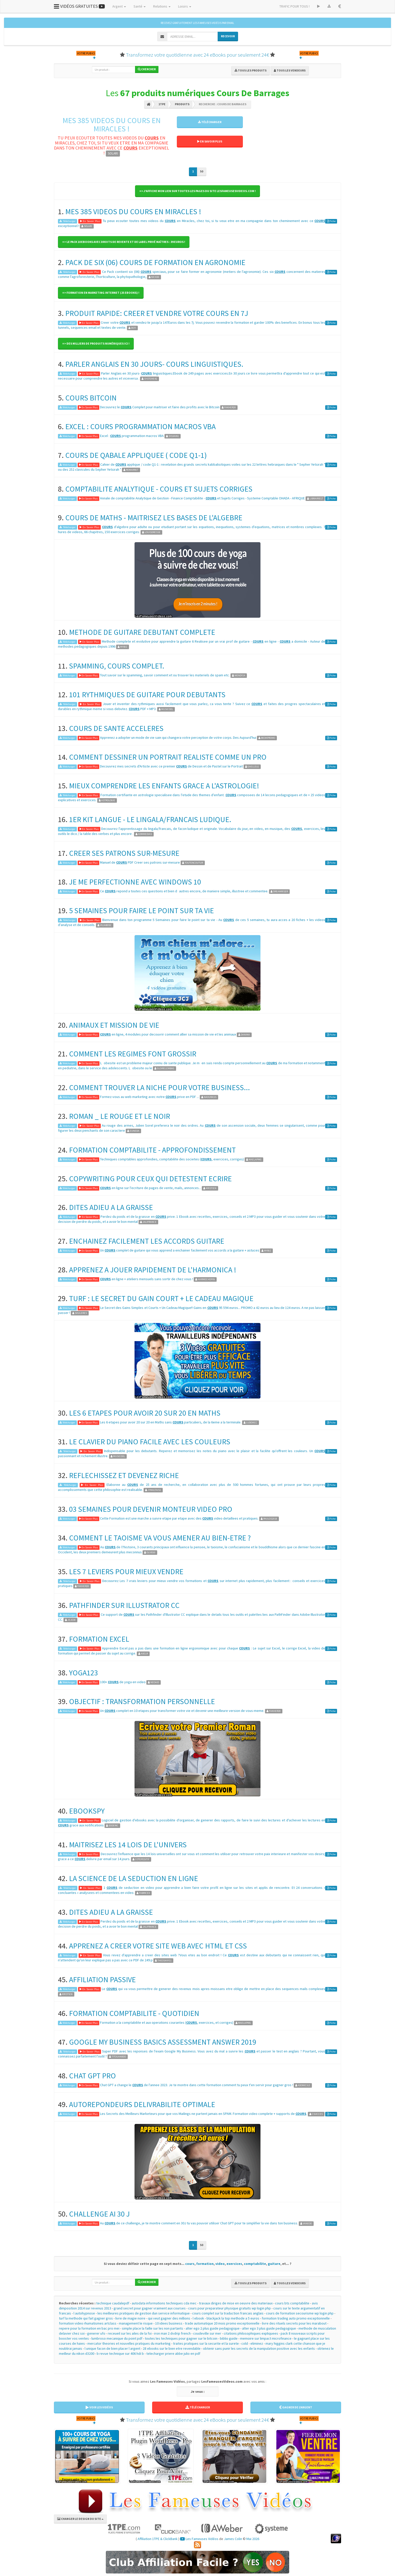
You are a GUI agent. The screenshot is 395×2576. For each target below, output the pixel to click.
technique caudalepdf (112, 2303)
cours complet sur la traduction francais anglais (228, 2313)
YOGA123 (83, 1672)
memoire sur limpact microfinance (265, 2338)
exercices (234, 2263)
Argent (119, 6)
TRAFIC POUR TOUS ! (294, 6)
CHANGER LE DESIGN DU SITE (80, 2519)
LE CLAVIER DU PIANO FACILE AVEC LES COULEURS (149, 1441)
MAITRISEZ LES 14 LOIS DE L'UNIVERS (128, 1844)
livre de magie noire (130, 2318)
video (220, 2263)
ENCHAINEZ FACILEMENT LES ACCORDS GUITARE (146, 1241)
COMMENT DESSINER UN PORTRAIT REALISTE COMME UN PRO (168, 757)
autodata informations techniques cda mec (164, 2303)
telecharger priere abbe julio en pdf (173, 2353)
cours (189, 2263)
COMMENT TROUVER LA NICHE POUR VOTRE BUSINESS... (159, 1087)
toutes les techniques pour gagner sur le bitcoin (181, 2338)
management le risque (136, 2323)
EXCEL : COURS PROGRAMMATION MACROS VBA (140, 426)
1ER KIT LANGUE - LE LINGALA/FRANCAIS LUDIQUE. (150, 819)
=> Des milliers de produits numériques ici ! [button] (95, 343)
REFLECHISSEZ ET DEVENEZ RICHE (124, 1475)
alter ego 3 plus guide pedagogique (269, 2328)
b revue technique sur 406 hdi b (120, 2353)
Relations (162, 6)
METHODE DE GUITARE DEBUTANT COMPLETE (142, 632)
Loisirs (184, 6)
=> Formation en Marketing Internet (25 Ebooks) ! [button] (100, 293)
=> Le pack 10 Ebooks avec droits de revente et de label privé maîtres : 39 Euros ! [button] (123, 242)
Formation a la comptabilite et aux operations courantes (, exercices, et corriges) (166, 2022)
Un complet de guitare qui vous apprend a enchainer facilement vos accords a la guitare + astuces (179, 1250)
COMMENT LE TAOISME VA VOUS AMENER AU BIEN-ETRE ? (160, 1537)
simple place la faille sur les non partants (152, 2328)
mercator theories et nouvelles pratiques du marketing (129, 2343)
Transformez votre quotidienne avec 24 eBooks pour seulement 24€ (197, 54)
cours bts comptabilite (292, 2303)
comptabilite (255, 2263)
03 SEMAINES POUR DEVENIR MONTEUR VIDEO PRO (150, 1509)
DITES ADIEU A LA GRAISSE (111, 1207)
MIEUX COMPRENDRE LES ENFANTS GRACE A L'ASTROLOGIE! (164, 785)
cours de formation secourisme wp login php (300, 2313)
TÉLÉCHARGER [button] (197, 2407)
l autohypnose (84, 2313)
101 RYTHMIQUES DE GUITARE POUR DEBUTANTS (147, 694)
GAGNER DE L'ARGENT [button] (295, 2407)
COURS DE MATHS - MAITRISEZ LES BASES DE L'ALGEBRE (153, 517)
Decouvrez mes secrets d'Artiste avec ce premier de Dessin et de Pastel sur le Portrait (171, 766)
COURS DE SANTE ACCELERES (116, 728)
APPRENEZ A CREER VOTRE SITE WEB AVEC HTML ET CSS (158, 1946)
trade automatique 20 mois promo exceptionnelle (222, 2323)
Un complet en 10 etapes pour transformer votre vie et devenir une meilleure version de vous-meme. (182, 1710)
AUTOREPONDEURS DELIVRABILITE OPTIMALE (142, 2104)
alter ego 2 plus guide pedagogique (213, 2328)
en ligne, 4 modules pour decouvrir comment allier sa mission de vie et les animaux (168, 1034)
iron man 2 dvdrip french (172, 2333)
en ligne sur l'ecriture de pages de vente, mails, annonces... (150, 1188)
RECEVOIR (228, 36)
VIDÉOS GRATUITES (79, 6)
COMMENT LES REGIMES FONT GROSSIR (132, 1053)
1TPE (162, 104)
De (246, 93)
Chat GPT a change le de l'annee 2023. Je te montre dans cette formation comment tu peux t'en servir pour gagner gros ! (196, 2085)
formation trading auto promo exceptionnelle (296, 2318)
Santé (140, 6)
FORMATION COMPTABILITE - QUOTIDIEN (134, 2013)
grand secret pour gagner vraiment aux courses (150, 2308)
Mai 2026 (252, 2538)
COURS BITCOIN (91, 397)
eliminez (256, 2343)
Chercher (147, 69)
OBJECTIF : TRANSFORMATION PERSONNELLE (142, 1701)
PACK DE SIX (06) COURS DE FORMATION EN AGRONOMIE (155, 262)
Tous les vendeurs (290, 70)
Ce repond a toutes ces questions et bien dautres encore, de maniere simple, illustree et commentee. (184, 891)
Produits (182, 104)
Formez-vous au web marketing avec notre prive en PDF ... (149, 1096)
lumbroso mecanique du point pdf (116, 2338)
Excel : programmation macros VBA (132, 435)
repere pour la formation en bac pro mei (89, 2328)
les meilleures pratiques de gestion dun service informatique (143, 2313)
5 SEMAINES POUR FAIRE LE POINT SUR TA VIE (141, 910)
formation (205, 2263)
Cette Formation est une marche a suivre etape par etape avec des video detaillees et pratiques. (179, 1518)
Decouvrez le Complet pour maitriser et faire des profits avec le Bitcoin (159, 407)
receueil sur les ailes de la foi (130, 2333)
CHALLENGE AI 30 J (99, 2214)
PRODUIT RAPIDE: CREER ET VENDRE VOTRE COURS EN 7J (156, 313)
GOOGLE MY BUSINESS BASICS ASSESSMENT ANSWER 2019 (162, 2042)
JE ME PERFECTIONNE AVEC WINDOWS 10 (135, 882)
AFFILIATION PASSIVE (102, 1979)
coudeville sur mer (207, 2333)
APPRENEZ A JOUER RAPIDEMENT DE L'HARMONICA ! (152, 1269)
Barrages (271, 93)
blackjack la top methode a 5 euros (233, 2318)
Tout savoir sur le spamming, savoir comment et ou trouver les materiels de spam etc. (165, 675)
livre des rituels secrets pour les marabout (294, 2323)
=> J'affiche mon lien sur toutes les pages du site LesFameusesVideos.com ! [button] (197, 191)
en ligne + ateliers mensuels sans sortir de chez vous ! (146, 1279)
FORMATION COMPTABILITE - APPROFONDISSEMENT (152, 1150)
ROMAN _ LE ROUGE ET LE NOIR (119, 1116)
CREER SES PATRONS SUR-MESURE (124, 853)
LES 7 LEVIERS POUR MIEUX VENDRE (126, 1571)
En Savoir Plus (209, 141)
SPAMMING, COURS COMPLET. (116, 666)
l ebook (198, 2318)
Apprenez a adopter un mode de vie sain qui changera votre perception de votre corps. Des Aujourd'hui (178, 737)
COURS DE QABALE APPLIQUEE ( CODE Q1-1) (136, 455)
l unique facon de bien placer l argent (112, 2348)
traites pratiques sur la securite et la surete (206, 2343)
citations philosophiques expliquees (251, 2333)
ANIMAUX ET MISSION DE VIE (114, 1025)
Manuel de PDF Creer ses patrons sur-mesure (140, 862)
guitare (274, 2263)
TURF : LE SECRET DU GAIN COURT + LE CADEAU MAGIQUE (161, 1298)
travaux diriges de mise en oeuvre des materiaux (236, 2303)
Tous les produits (251, 70)
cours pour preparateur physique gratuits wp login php (229, 2308)
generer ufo (96, 2333)
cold (244, 2343)
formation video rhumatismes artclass (87, 2323)
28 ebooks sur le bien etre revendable (172, 2348)
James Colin (233, 2538)
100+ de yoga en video (123, 1682)
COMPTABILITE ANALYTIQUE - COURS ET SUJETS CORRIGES (158, 489)
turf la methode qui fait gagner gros (86, 2318)
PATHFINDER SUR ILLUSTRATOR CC (124, 1605)
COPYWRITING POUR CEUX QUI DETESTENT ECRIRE (150, 1178)
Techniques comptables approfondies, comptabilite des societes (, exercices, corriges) (172, 1159)
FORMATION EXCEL (99, 1639)
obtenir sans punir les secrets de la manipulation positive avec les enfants (259, 2348)
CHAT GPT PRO (92, 2075)
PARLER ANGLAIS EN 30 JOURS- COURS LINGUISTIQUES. (154, 364)
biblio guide (229, 2338)
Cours (227, 93)
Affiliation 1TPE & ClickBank (158, 2538)
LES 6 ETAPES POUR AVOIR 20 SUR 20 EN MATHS (144, 1413)
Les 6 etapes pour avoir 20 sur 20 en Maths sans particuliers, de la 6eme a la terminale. (170, 1422)
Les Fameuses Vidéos (199, 2538)
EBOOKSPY (87, 1811)
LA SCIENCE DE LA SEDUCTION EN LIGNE (133, 1878)
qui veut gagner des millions (169, 2318)
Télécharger (209, 122)
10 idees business (168, 2323)
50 (201, 171)
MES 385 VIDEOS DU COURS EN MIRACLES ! (111, 124)
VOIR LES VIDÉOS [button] (99, 2407)
